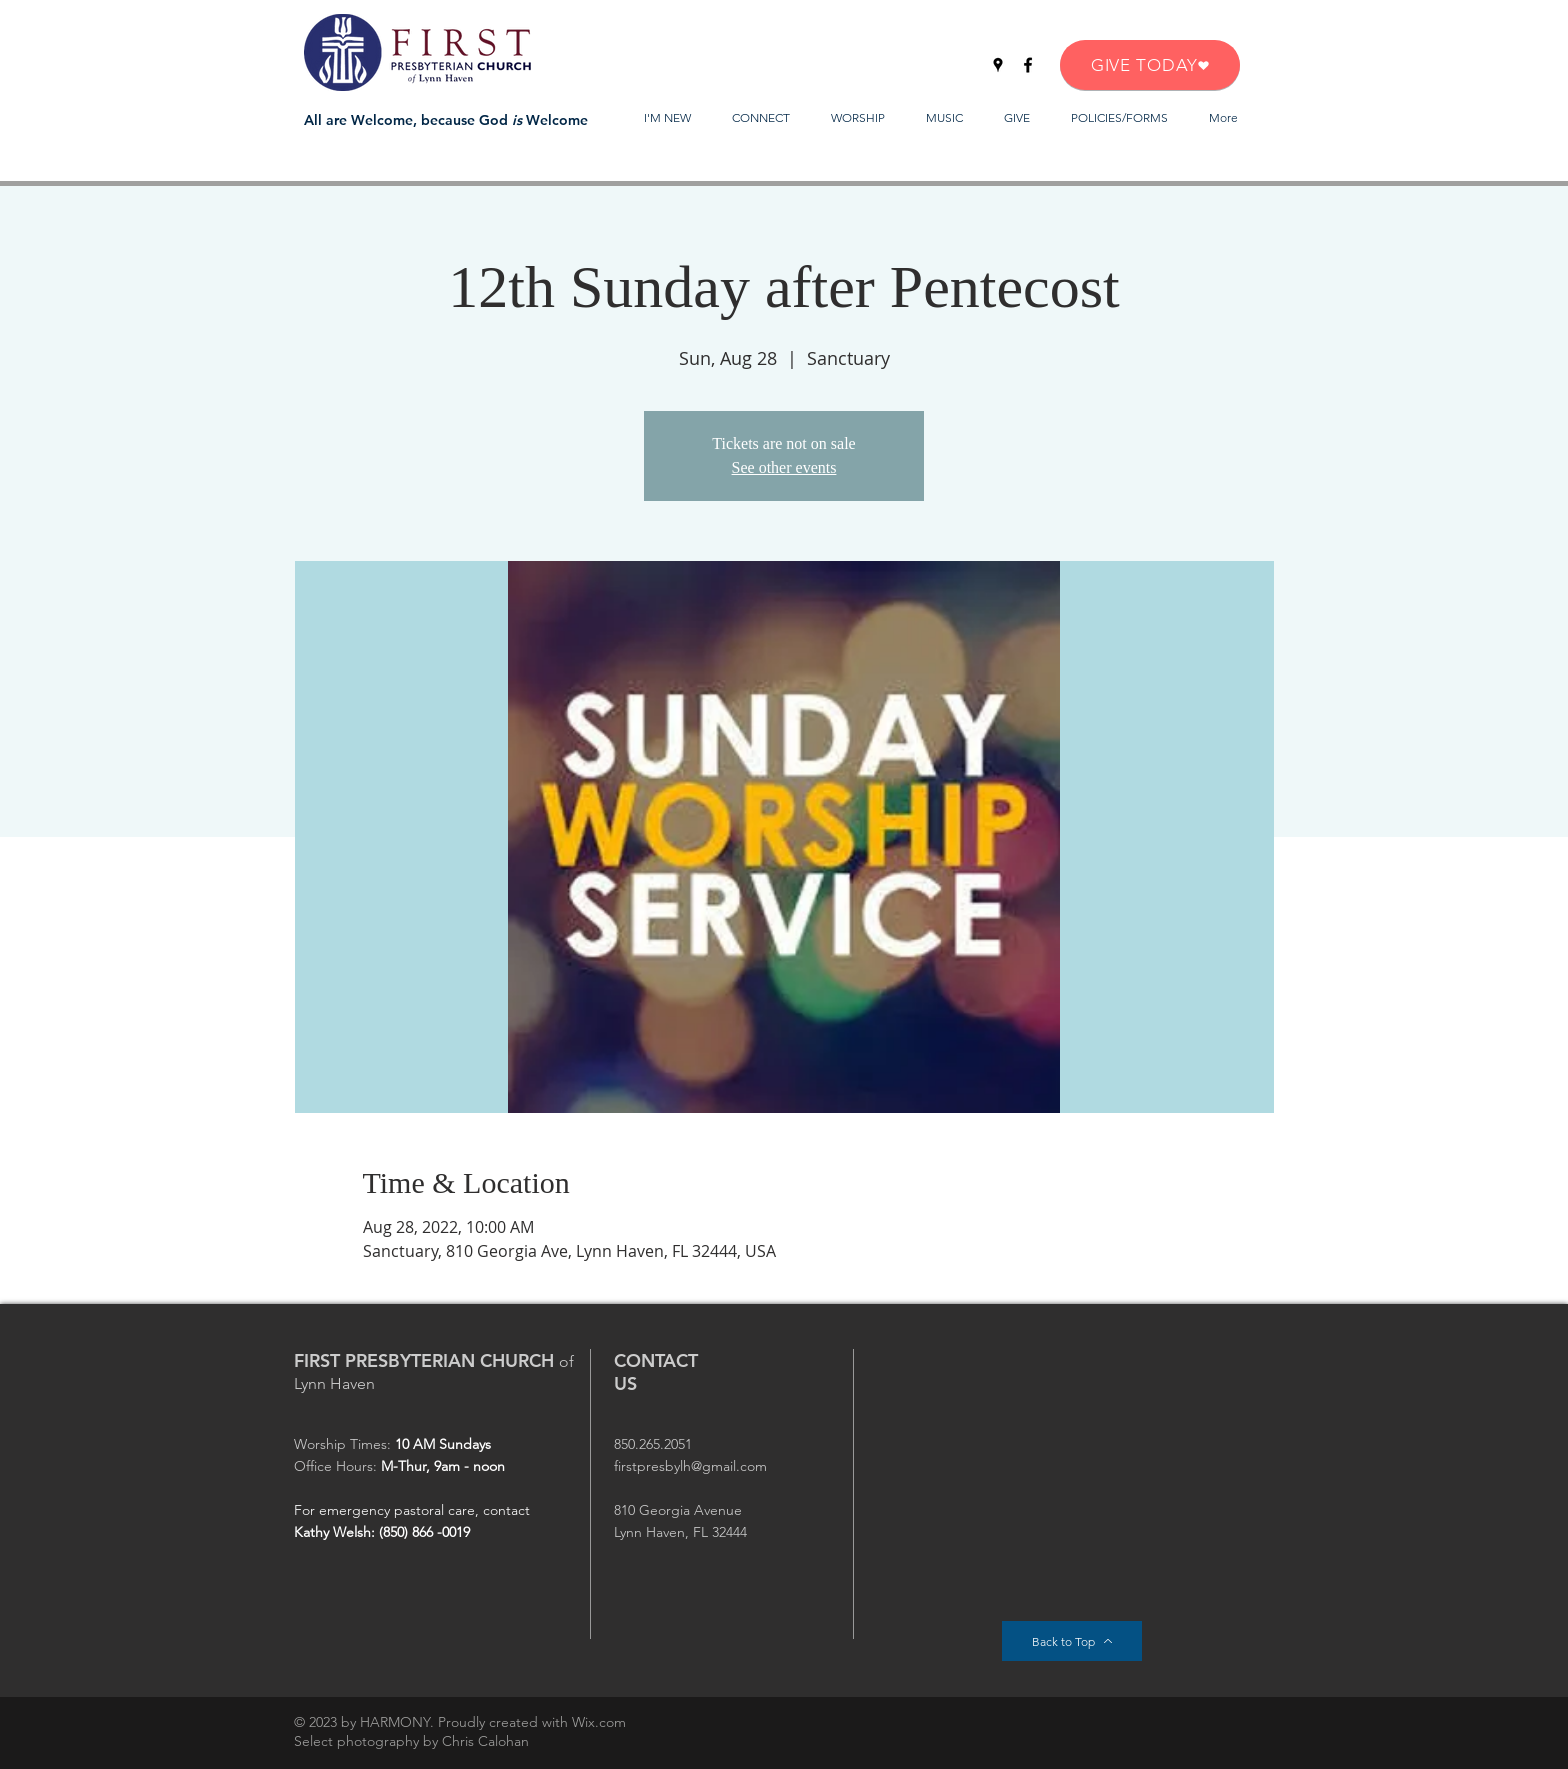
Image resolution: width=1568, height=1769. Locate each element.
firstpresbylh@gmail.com (690, 1466)
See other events (784, 467)
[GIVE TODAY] (1150, 65)
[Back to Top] (1072, 1641)
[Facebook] (1028, 65)
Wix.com (599, 1722)
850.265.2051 (653, 1444)
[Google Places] (998, 65)
